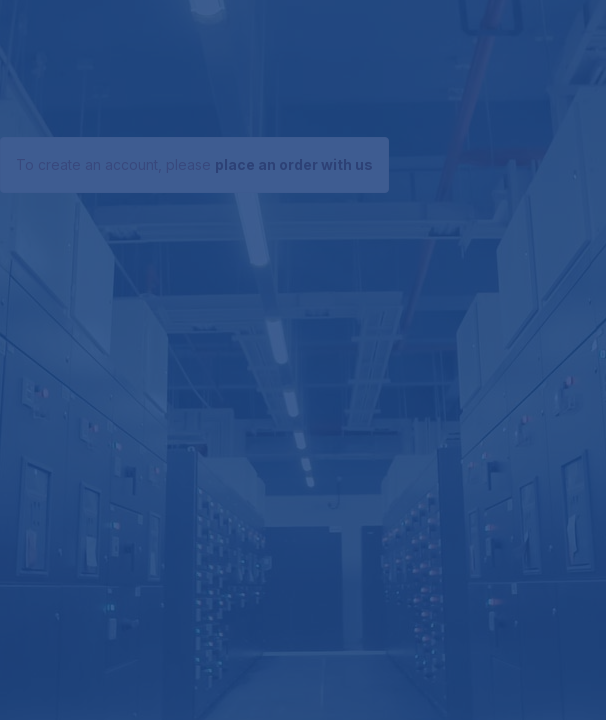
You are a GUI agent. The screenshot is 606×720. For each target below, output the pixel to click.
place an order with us (294, 164)
